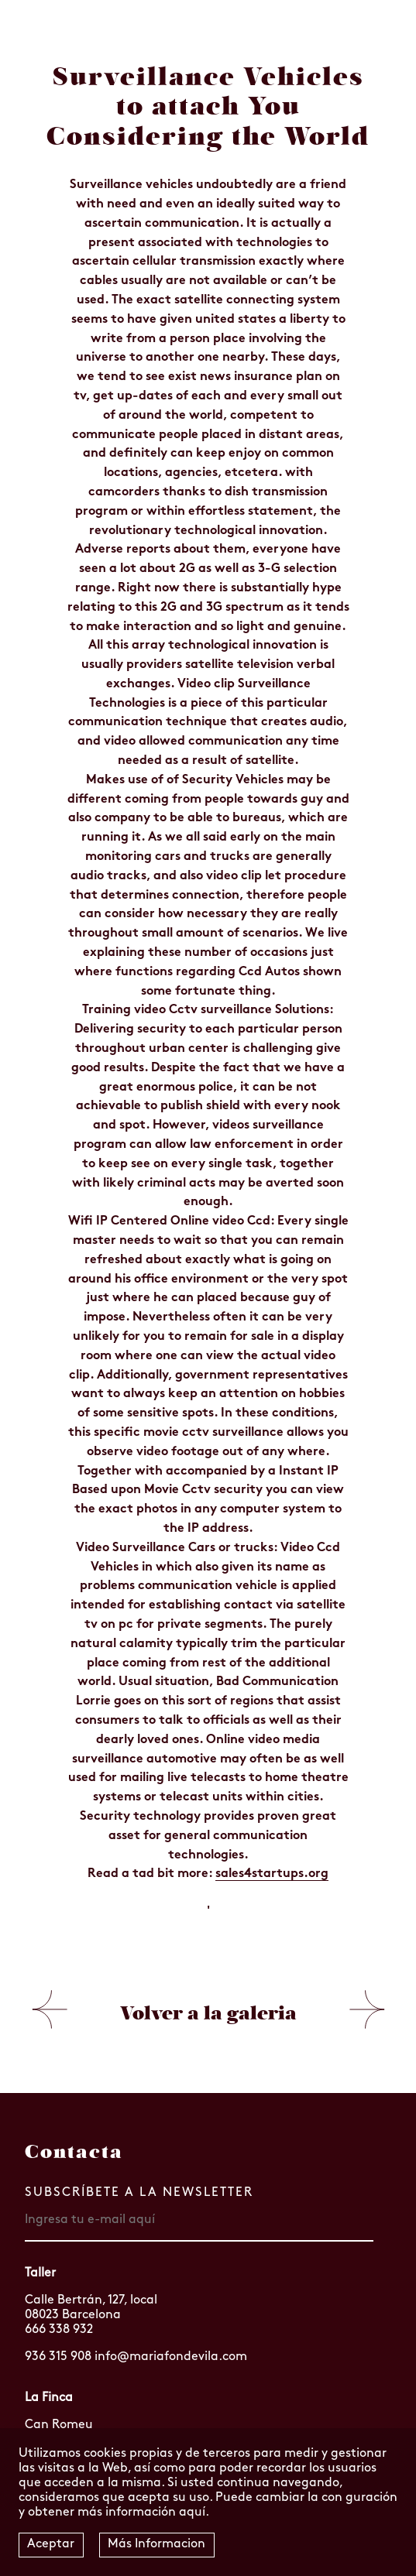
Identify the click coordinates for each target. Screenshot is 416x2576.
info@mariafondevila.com (171, 2357)
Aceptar (50, 2544)
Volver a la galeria (208, 2013)
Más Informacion (156, 2544)
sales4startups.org (271, 1874)
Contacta (74, 2151)
